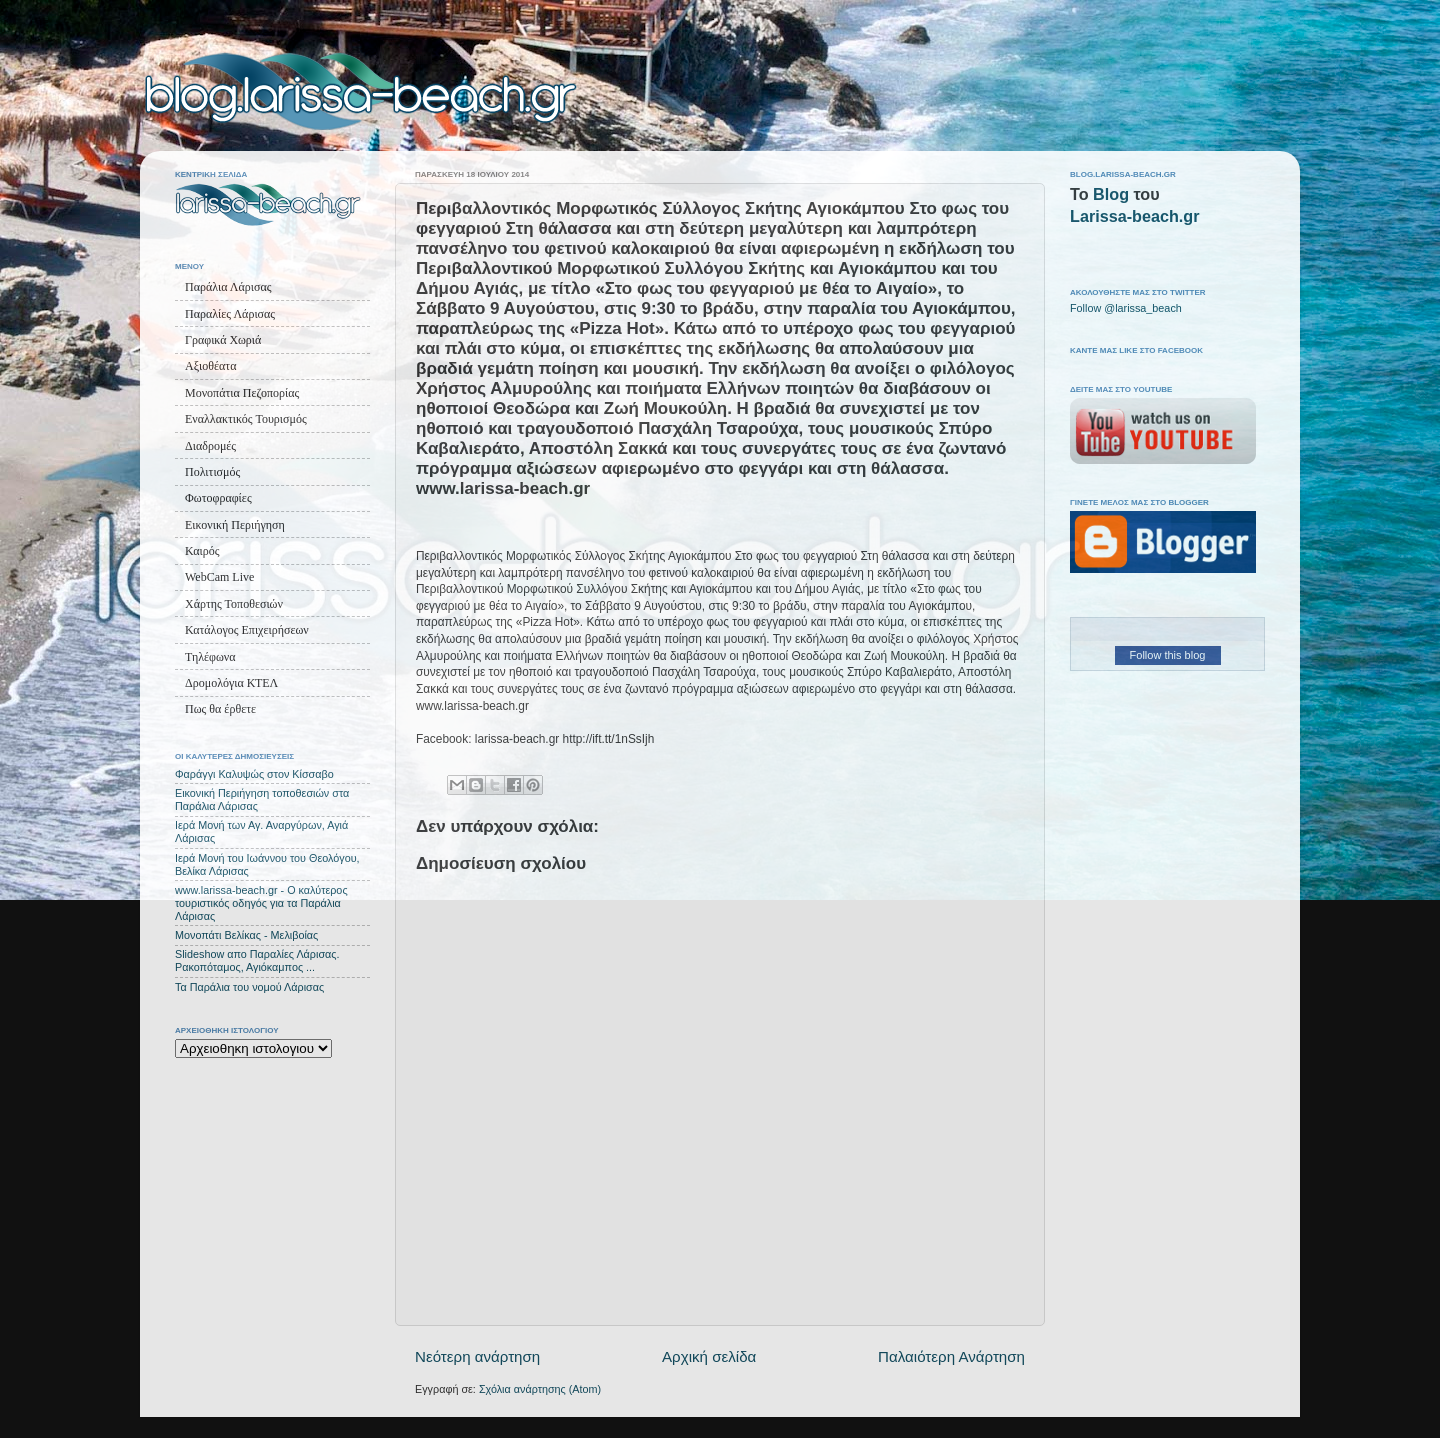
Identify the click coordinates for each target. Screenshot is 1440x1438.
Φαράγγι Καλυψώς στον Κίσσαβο (254, 774)
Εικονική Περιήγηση (235, 525)
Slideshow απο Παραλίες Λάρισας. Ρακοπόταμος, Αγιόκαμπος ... (257, 960)
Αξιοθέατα (210, 366)
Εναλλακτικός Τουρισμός (246, 419)
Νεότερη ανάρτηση (477, 1356)
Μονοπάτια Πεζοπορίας (242, 393)
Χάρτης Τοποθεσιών (234, 604)
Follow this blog (1168, 655)
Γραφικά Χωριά (223, 340)
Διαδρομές (210, 446)
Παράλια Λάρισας (228, 287)
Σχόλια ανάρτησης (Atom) (540, 1389)
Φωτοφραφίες (218, 498)
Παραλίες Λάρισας (230, 314)
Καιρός (202, 551)
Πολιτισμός (212, 472)
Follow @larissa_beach (1126, 308)
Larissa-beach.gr (1135, 216)
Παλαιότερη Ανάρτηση (951, 1356)
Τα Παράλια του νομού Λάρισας (249, 987)
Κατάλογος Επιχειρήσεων (247, 630)
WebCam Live (219, 577)
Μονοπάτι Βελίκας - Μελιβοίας (246, 935)
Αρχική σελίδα (709, 1356)
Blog (1111, 194)
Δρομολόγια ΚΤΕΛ (231, 683)
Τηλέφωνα (210, 657)
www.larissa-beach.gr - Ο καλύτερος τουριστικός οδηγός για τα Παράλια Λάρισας (261, 903)
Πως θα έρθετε (220, 709)
